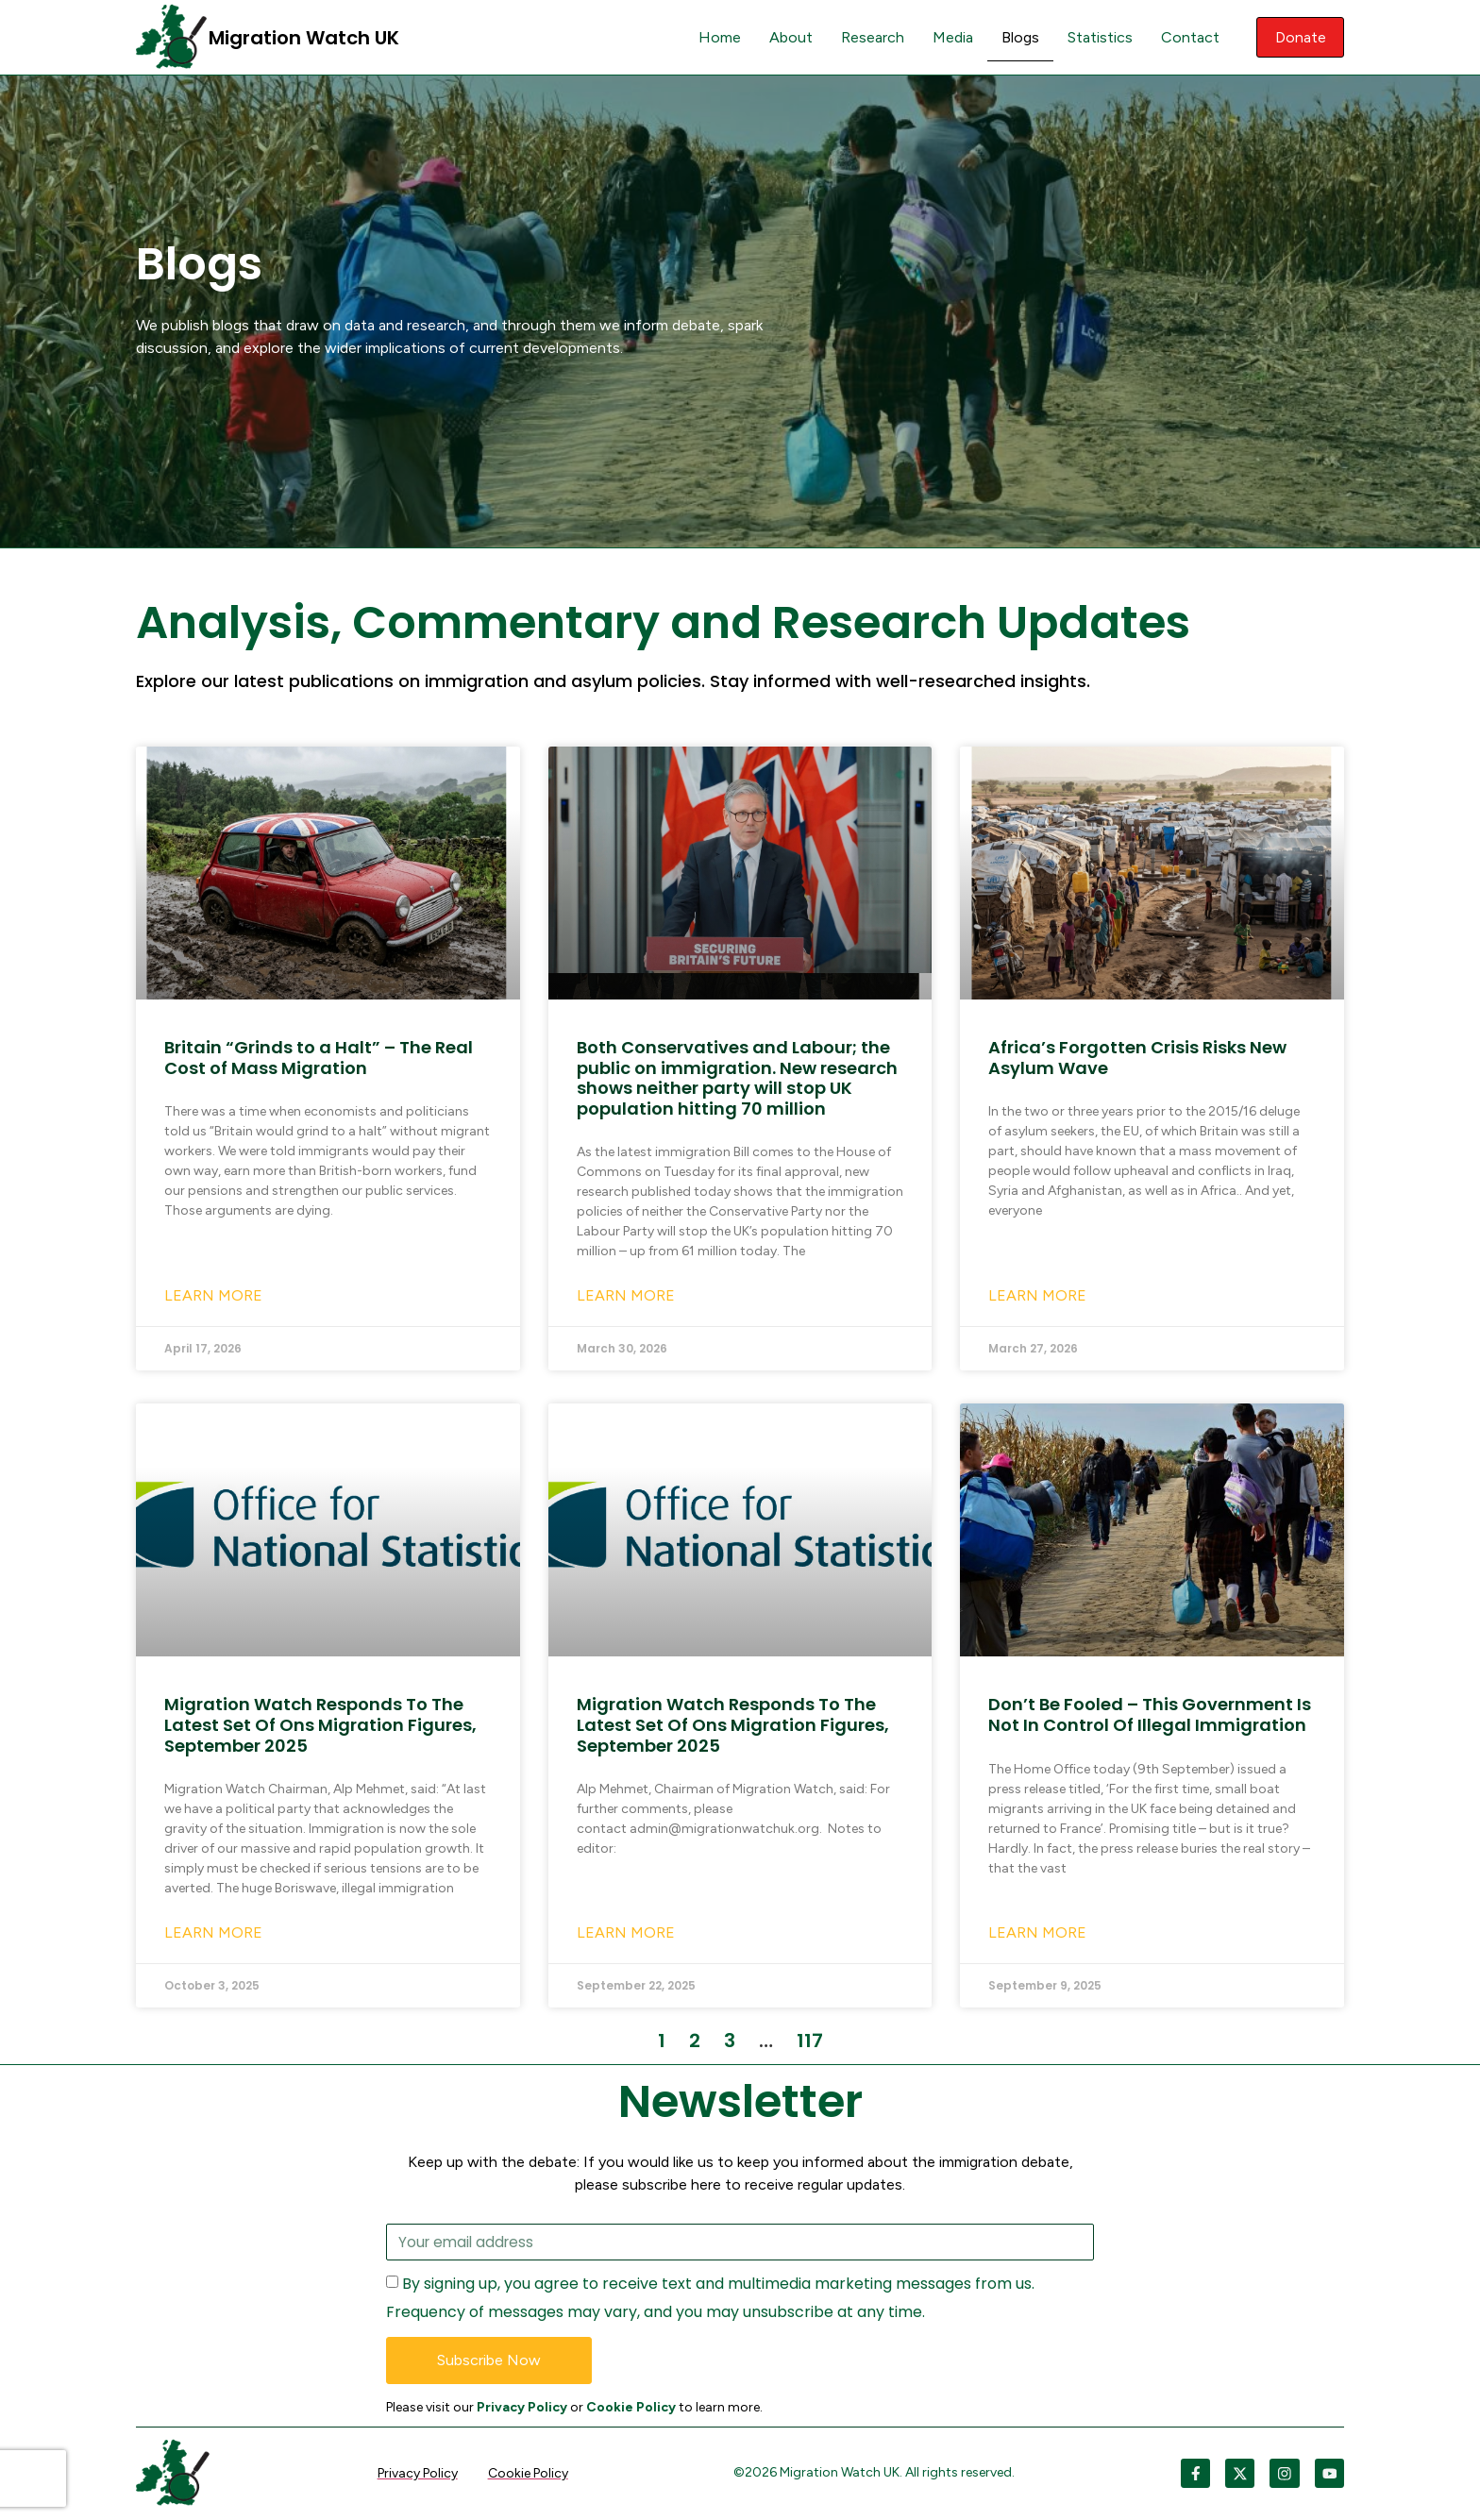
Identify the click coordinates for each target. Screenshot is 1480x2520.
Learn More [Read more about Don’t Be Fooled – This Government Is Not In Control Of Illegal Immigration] (1037, 1932)
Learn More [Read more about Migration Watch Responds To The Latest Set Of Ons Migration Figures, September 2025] (213, 1932)
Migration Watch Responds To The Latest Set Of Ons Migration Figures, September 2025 (320, 1724)
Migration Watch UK (304, 38)
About (788, 37)
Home (717, 37)
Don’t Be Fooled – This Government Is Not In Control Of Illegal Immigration (1149, 1714)
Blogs (1017, 37)
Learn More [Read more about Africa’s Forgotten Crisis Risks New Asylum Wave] (1037, 1295)
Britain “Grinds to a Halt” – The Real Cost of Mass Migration (318, 1057)
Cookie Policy (631, 2408)
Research (869, 37)
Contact (1187, 37)
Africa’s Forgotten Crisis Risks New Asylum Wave (1137, 1057)
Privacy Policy (522, 2408)
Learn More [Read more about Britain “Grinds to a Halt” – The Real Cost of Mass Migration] (213, 1295)
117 (810, 2040)
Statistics (1097, 37)
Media (950, 37)
